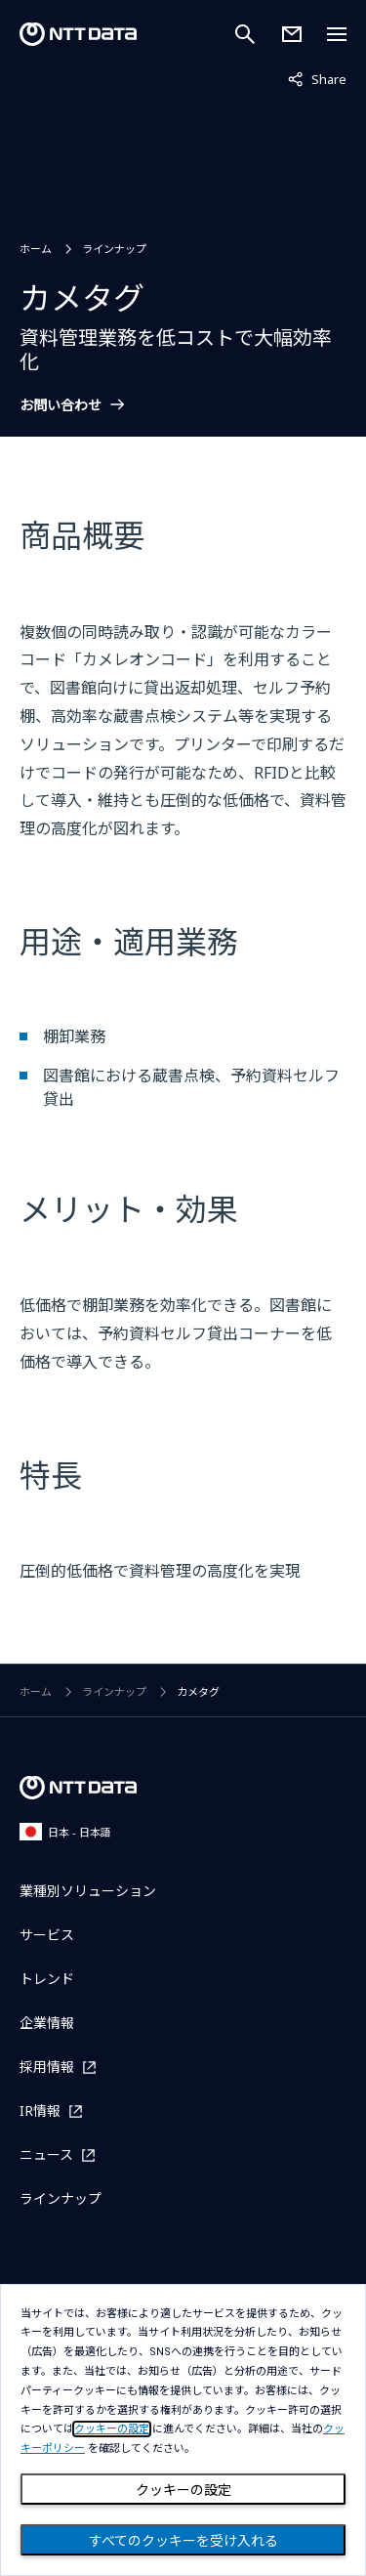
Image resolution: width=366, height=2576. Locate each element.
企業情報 (47, 2022)
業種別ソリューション (88, 1890)
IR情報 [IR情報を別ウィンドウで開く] (40, 2110)
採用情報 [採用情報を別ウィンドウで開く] (47, 2066)
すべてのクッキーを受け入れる (183, 2541)
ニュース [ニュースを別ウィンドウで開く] (46, 2154)
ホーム (36, 248)
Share (317, 78)
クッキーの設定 (183, 2490)
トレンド (47, 1978)
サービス (47, 1934)
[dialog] (183, 2430)
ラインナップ (114, 248)
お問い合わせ (61, 405)
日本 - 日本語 (65, 1831)
